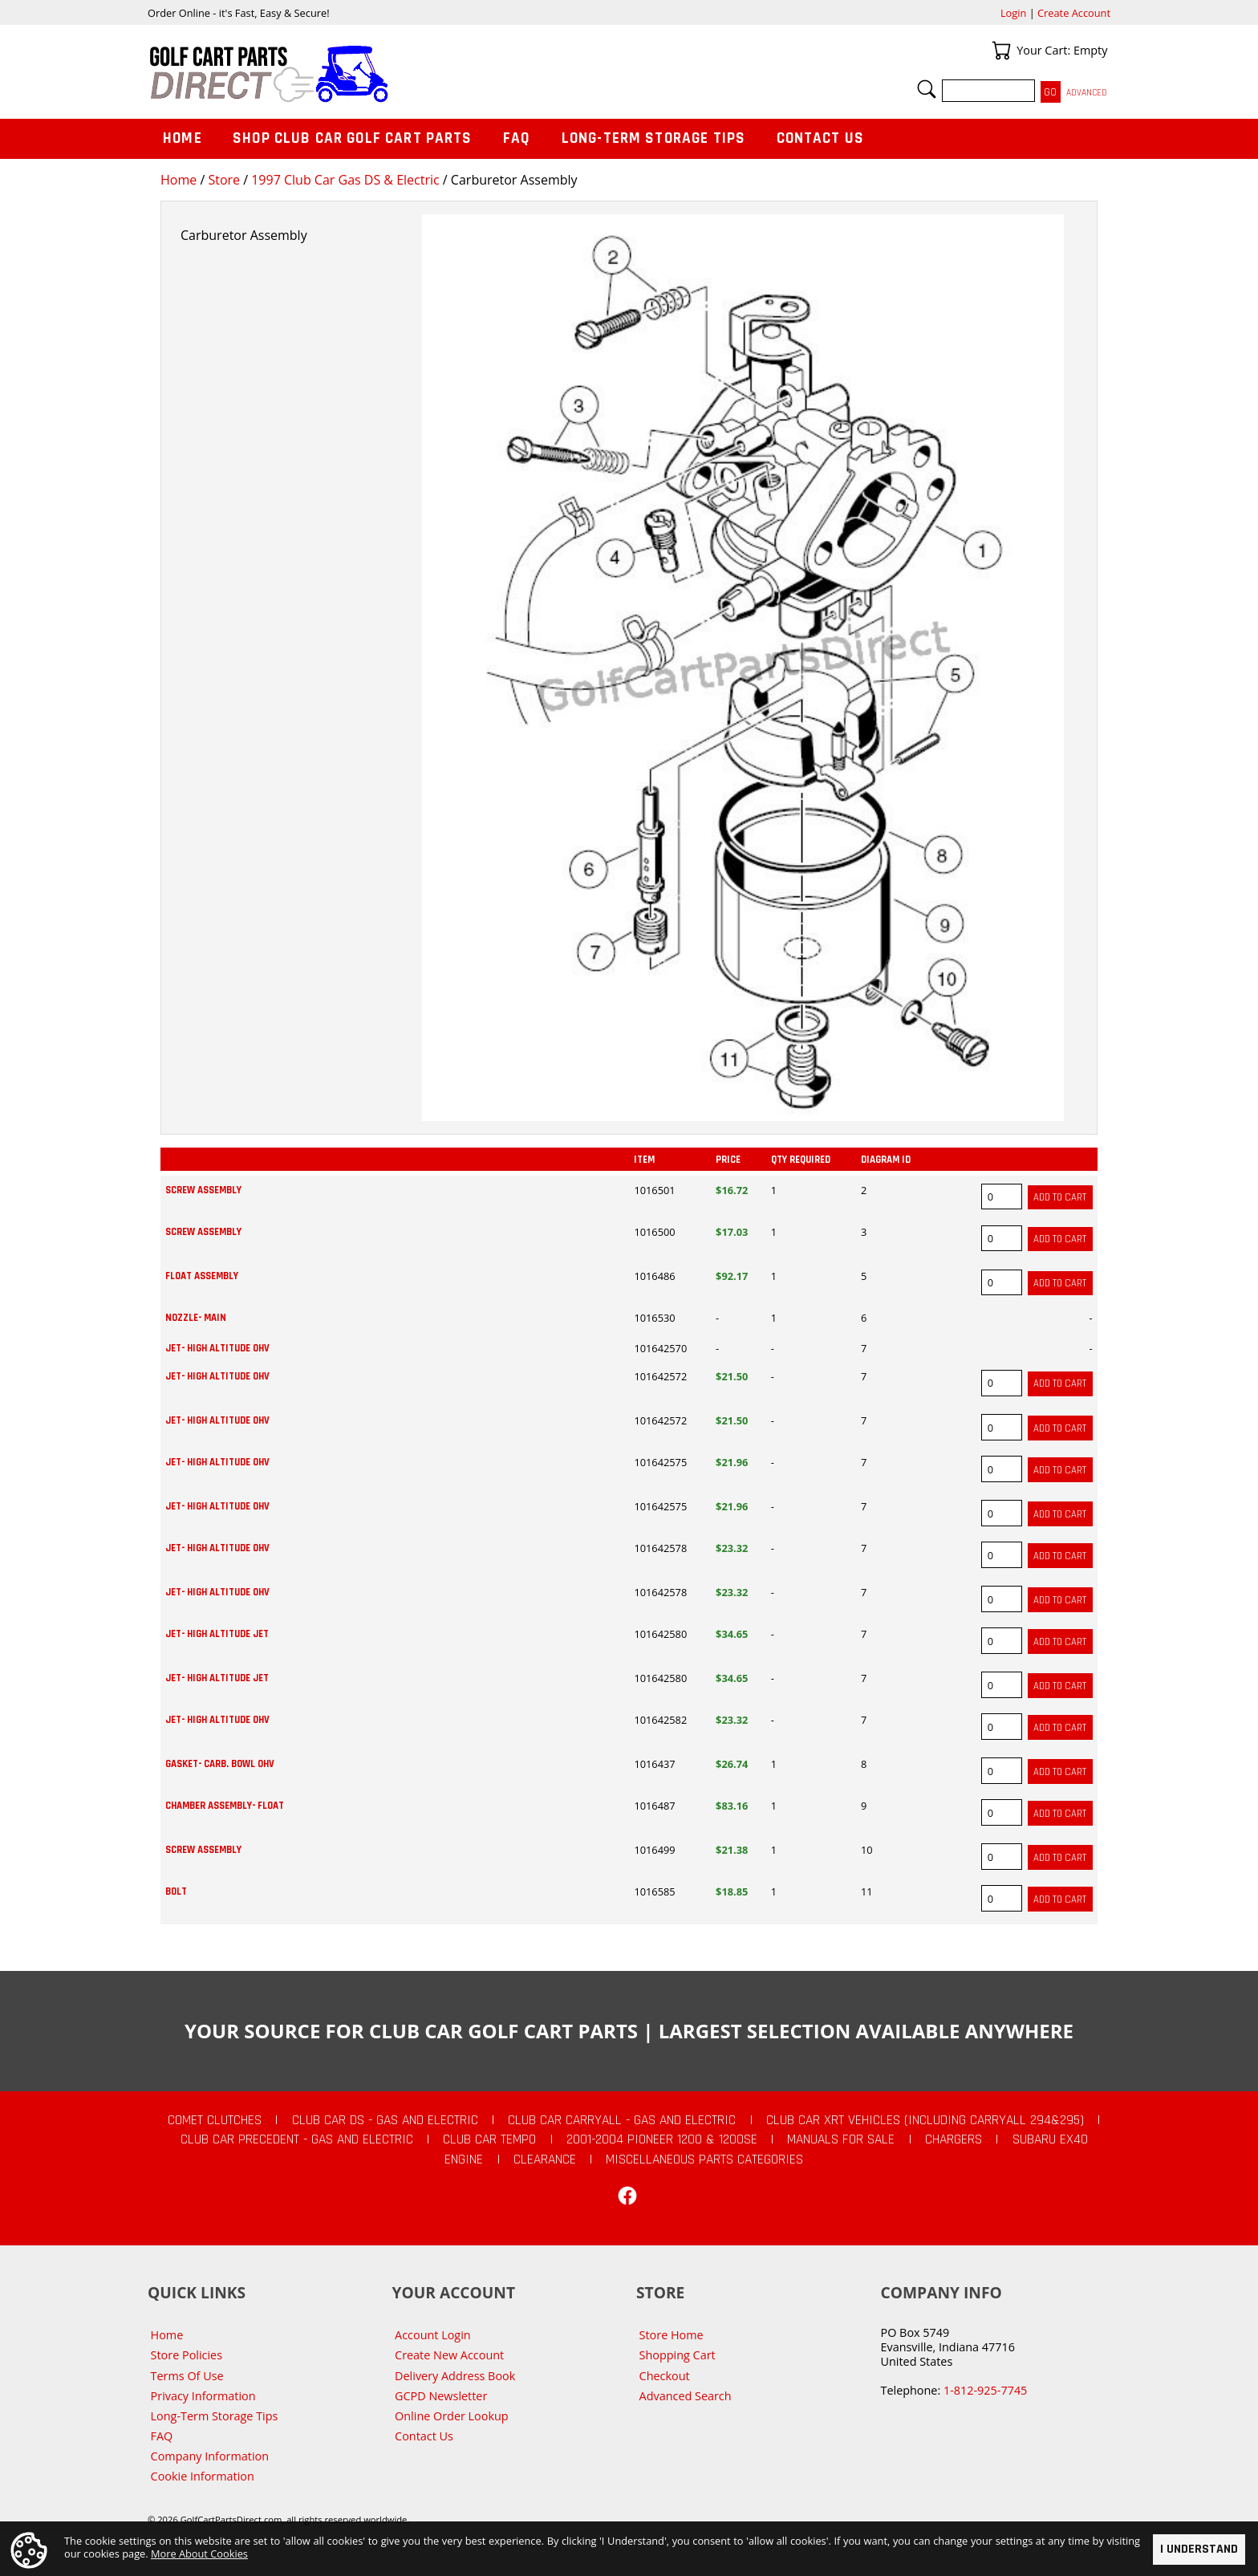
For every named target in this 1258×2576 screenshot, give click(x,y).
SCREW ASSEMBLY (203, 1190)
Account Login (433, 2334)
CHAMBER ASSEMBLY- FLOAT (224, 1805)
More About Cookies (199, 2553)
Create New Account (449, 2355)
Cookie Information (202, 2476)
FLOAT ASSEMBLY (201, 1276)
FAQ (516, 138)
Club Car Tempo (489, 2139)
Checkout (664, 2375)
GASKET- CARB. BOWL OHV (219, 1763)
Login (1013, 13)
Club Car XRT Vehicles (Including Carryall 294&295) (925, 2120)
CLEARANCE (544, 2159)
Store (224, 180)
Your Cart (1001, 50)
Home (178, 180)
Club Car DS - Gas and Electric (385, 2120)
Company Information (210, 2456)
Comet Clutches (215, 2120)
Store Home (671, 2334)
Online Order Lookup (452, 2416)
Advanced (1086, 93)
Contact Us (821, 138)
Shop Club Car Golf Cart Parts (352, 138)
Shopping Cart (677, 2355)
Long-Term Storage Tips (653, 138)
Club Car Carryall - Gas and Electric (622, 2120)
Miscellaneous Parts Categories (704, 2159)
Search (926, 89)
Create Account (1073, 13)
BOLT (176, 1891)
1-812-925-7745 (985, 2390)
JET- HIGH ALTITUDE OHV (217, 1348)
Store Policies (186, 2355)
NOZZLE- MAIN (195, 1317)
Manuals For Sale (841, 2139)
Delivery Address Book (455, 2375)
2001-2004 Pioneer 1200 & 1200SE (661, 2139)
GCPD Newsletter (441, 2395)
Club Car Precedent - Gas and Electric (297, 2139)
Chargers (953, 2139)
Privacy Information (203, 2395)
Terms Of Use (187, 2375)
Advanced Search (685, 2395)
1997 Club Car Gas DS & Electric (345, 180)
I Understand (1199, 2549)
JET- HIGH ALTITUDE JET (217, 1633)
